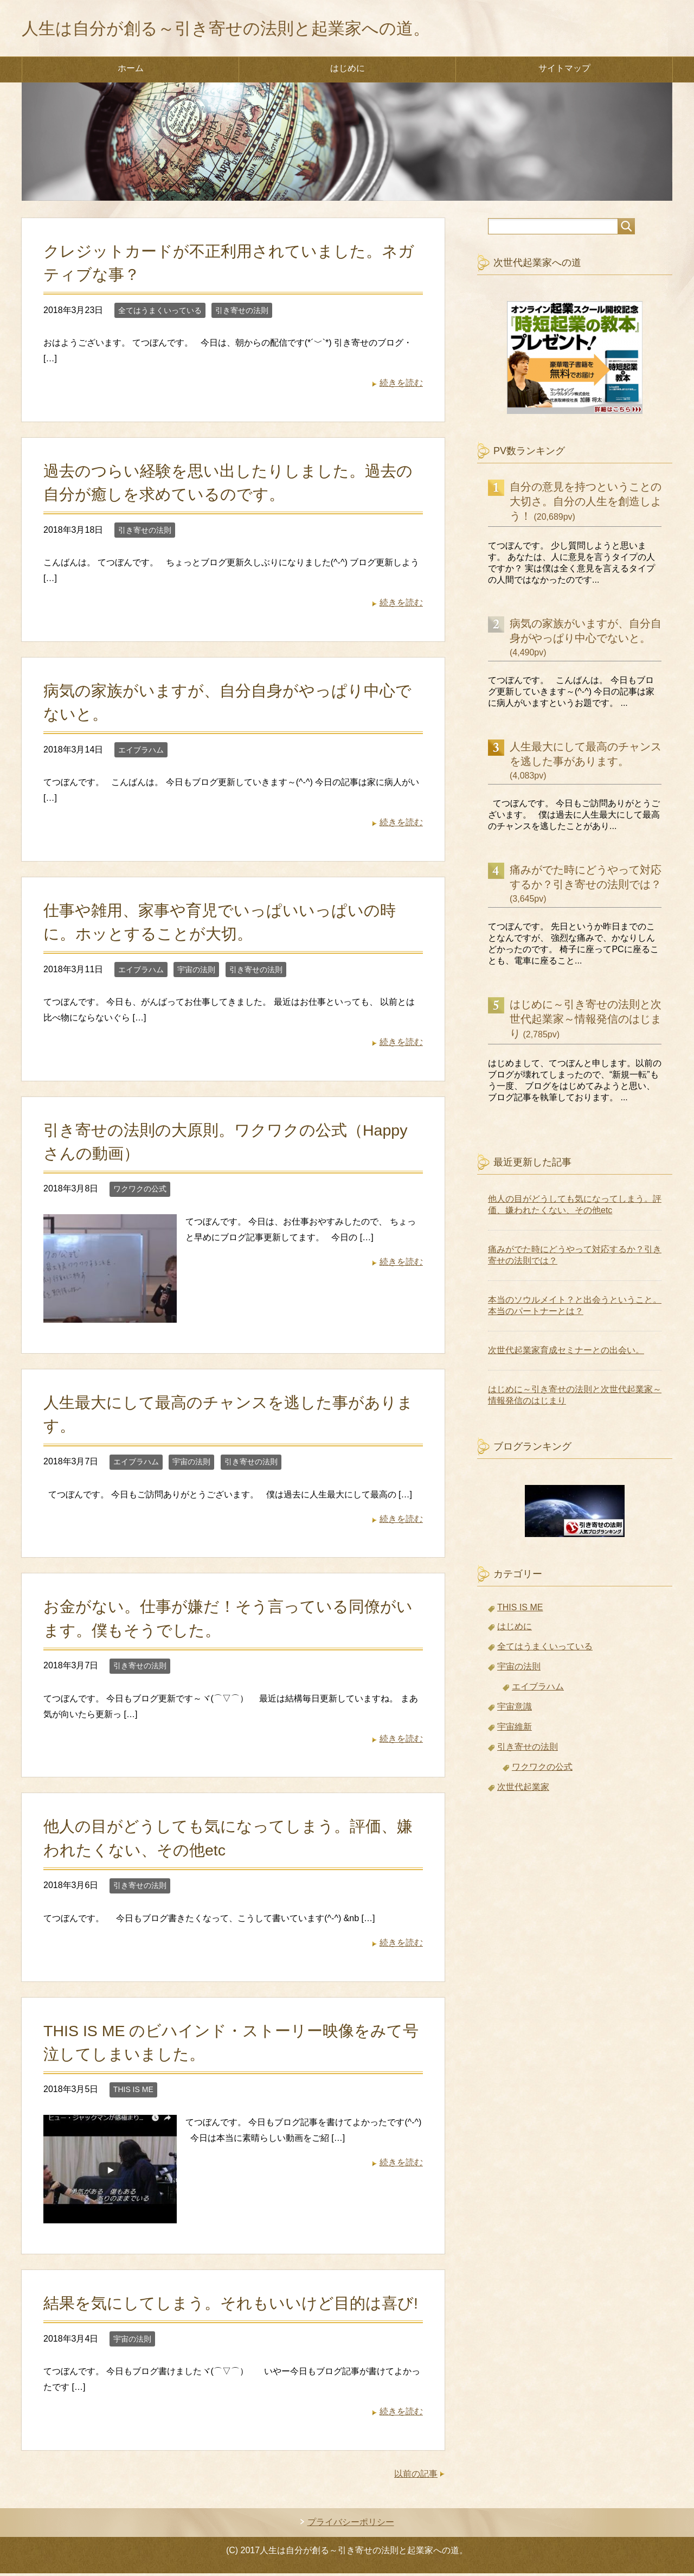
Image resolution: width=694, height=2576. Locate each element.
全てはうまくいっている (160, 313)
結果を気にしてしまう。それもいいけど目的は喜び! (230, 2305)
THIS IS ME (133, 2092)
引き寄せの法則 (241, 313)
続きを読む (401, 385)
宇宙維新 (514, 1729)
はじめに (347, 70)
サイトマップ (564, 70)
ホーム (131, 70)
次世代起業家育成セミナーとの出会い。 (566, 1352)
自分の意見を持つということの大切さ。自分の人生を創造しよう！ (585, 504)
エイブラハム (141, 752)
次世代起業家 (523, 1789)
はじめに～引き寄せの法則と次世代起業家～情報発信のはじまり (585, 1021)
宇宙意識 (514, 1709)
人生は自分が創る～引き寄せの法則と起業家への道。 (258, 29)
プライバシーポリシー (350, 2524)
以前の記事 (416, 2476)
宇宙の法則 (196, 972)
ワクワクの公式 (139, 1191)
